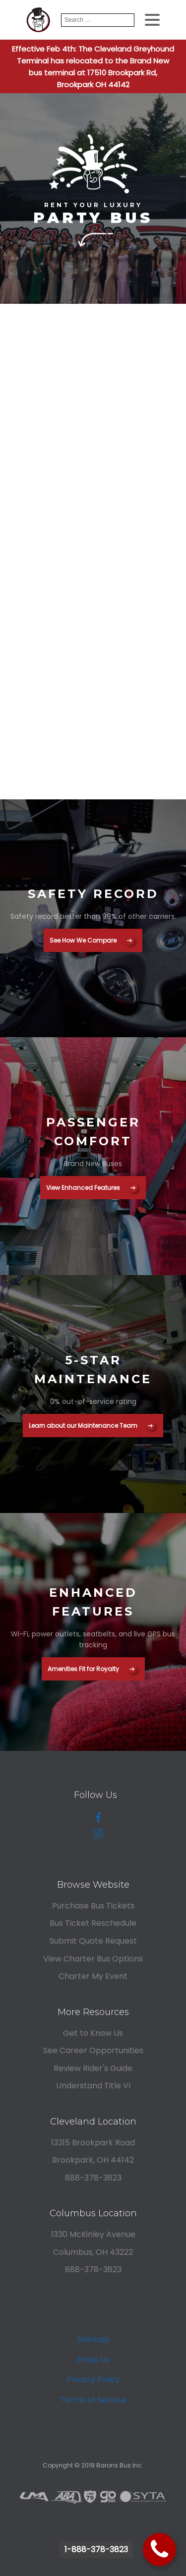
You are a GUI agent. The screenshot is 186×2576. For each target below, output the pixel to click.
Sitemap (93, 2339)
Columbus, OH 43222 (93, 2252)
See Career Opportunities (93, 2050)
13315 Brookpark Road (93, 2142)
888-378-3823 (93, 2178)
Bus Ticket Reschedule (93, 1923)
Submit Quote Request (93, 1941)
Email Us (93, 2359)
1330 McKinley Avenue (93, 2234)
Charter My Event (93, 1976)
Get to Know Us (93, 2033)
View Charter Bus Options (93, 1958)
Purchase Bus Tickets (93, 1905)
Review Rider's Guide (93, 2068)
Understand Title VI (93, 2085)
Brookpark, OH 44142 (93, 2160)
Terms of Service (93, 2400)
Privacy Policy (93, 2379)
